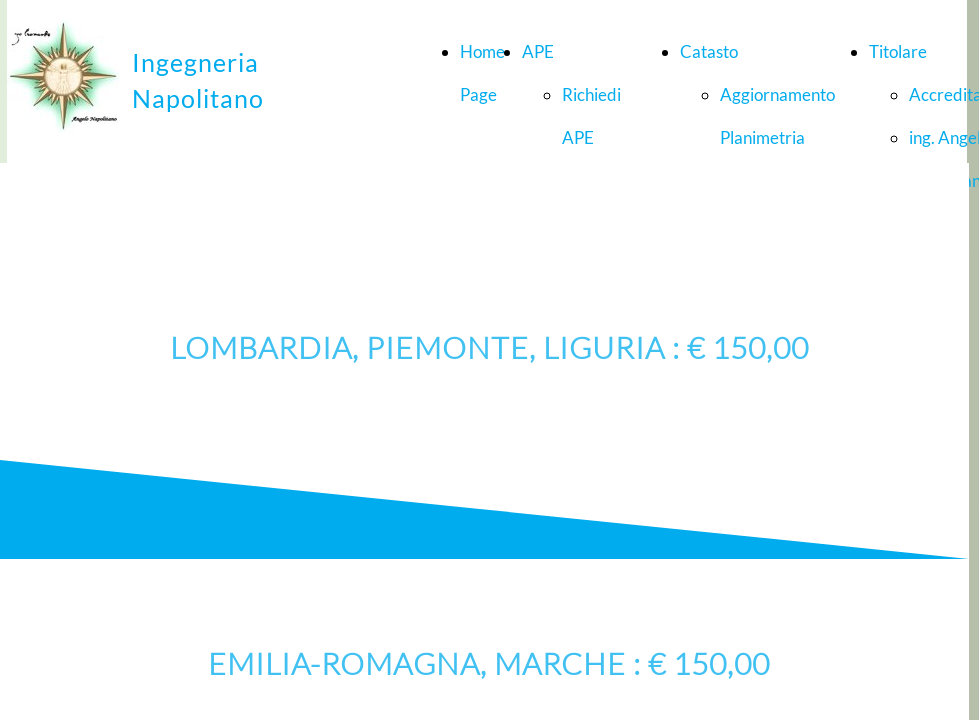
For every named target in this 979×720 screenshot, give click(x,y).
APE (538, 51)
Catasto (709, 51)
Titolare (898, 51)
